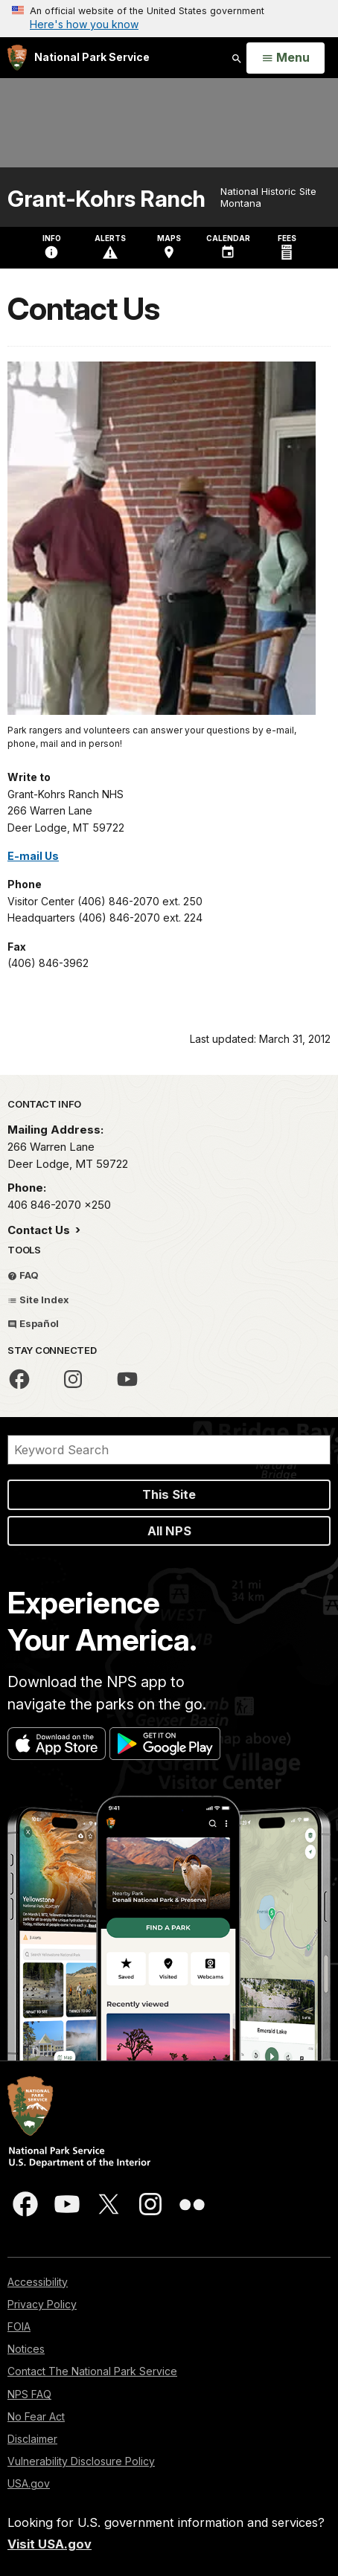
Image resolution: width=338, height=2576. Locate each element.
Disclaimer (32, 2438)
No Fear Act (36, 2416)
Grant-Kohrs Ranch (106, 199)
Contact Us (40, 1230)
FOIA (19, 2326)
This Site (169, 1494)
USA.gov (28, 2483)
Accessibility (37, 2281)
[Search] (169, 1450)
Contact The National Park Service (92, 2371)
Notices (26, 2348)
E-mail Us (33, 855)
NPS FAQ (29, 2394)
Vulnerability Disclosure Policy (81, 2461)
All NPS (169, 1530)
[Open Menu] (285, 58)
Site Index (38, 1299)
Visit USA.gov (49, 2544)
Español (33, 1323)
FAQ (23, 1275)
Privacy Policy (42, 2304)
